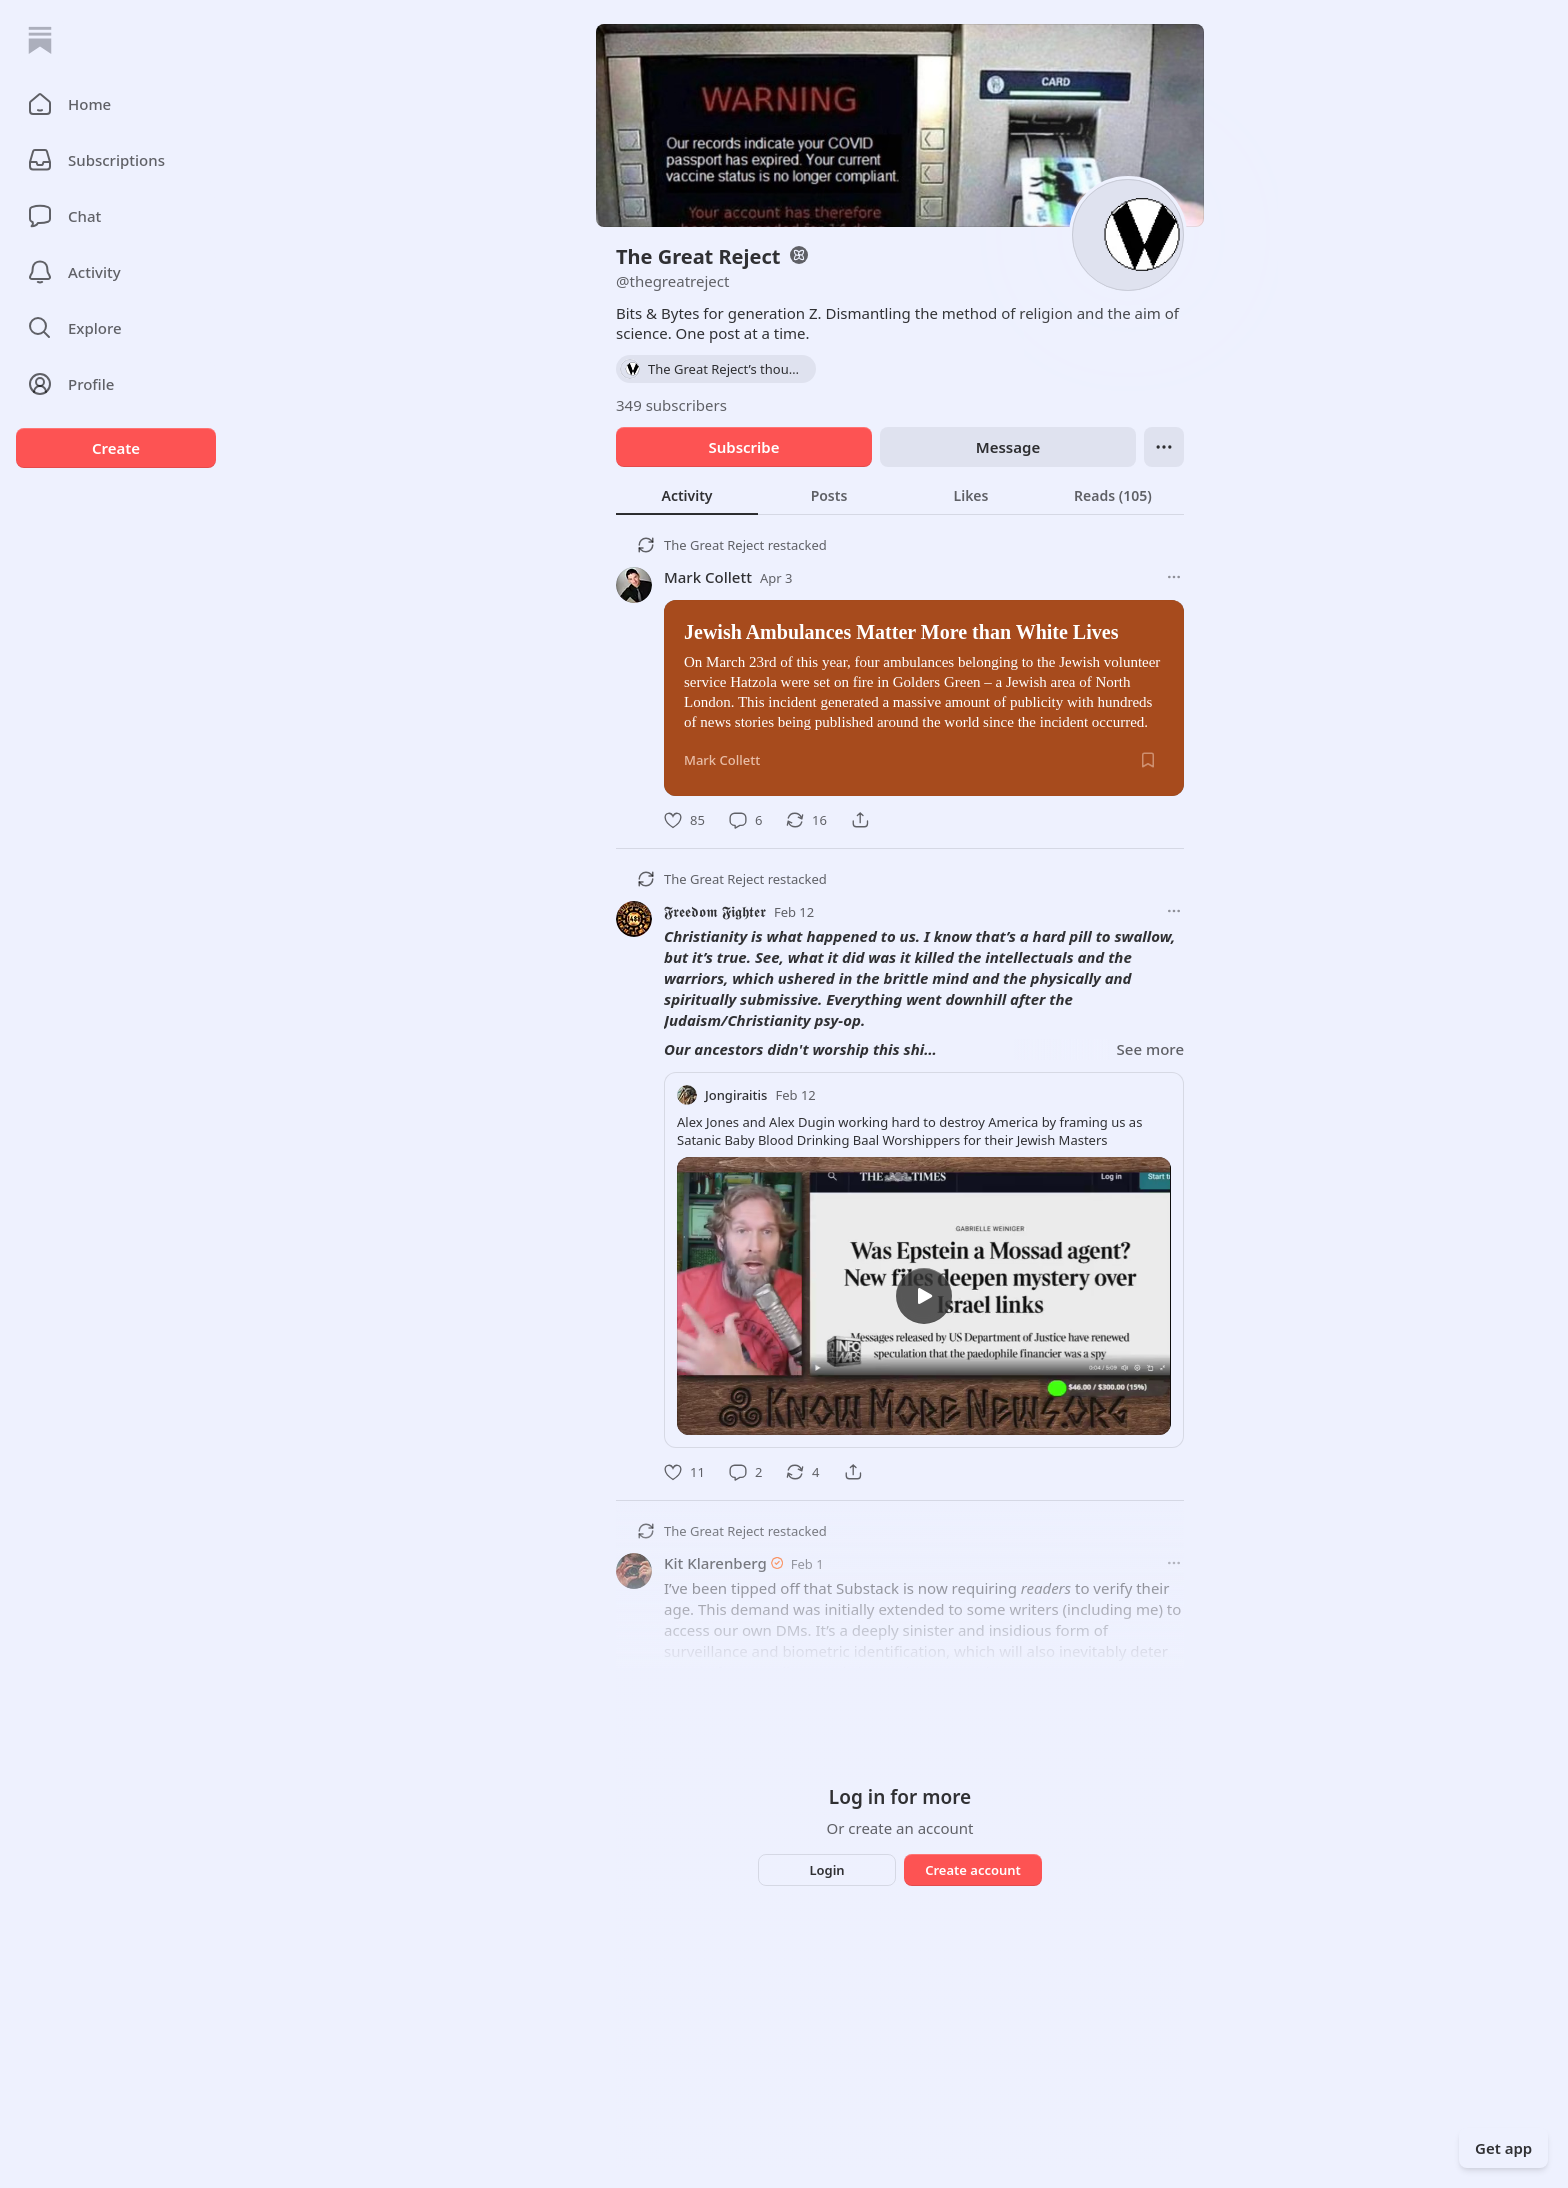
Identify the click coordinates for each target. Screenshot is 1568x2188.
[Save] (1148, 760)
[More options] (1174, 577)
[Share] (860, 820)
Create (116, 448)
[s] (924, 1296)
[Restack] (806, 820)
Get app (1503, 2148)
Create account (973, 1870)
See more (1150, 1049)
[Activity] (116, 272)
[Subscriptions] (116, 160)
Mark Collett (708, 577)
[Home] (40, 40)
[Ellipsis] (1164, 447)
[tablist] (900, 495)
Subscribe (743, 447)
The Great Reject (714, 545)
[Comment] (745, 820)
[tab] (687, 495)
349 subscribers (671, 405)
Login (826, 1870)
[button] (116, 104)
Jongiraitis (736, 1095)
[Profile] (116, 384)
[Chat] (116, 216)
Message (1008, 447)
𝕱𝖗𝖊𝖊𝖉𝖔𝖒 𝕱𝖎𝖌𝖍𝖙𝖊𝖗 (715, 911)
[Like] (684, 820)
